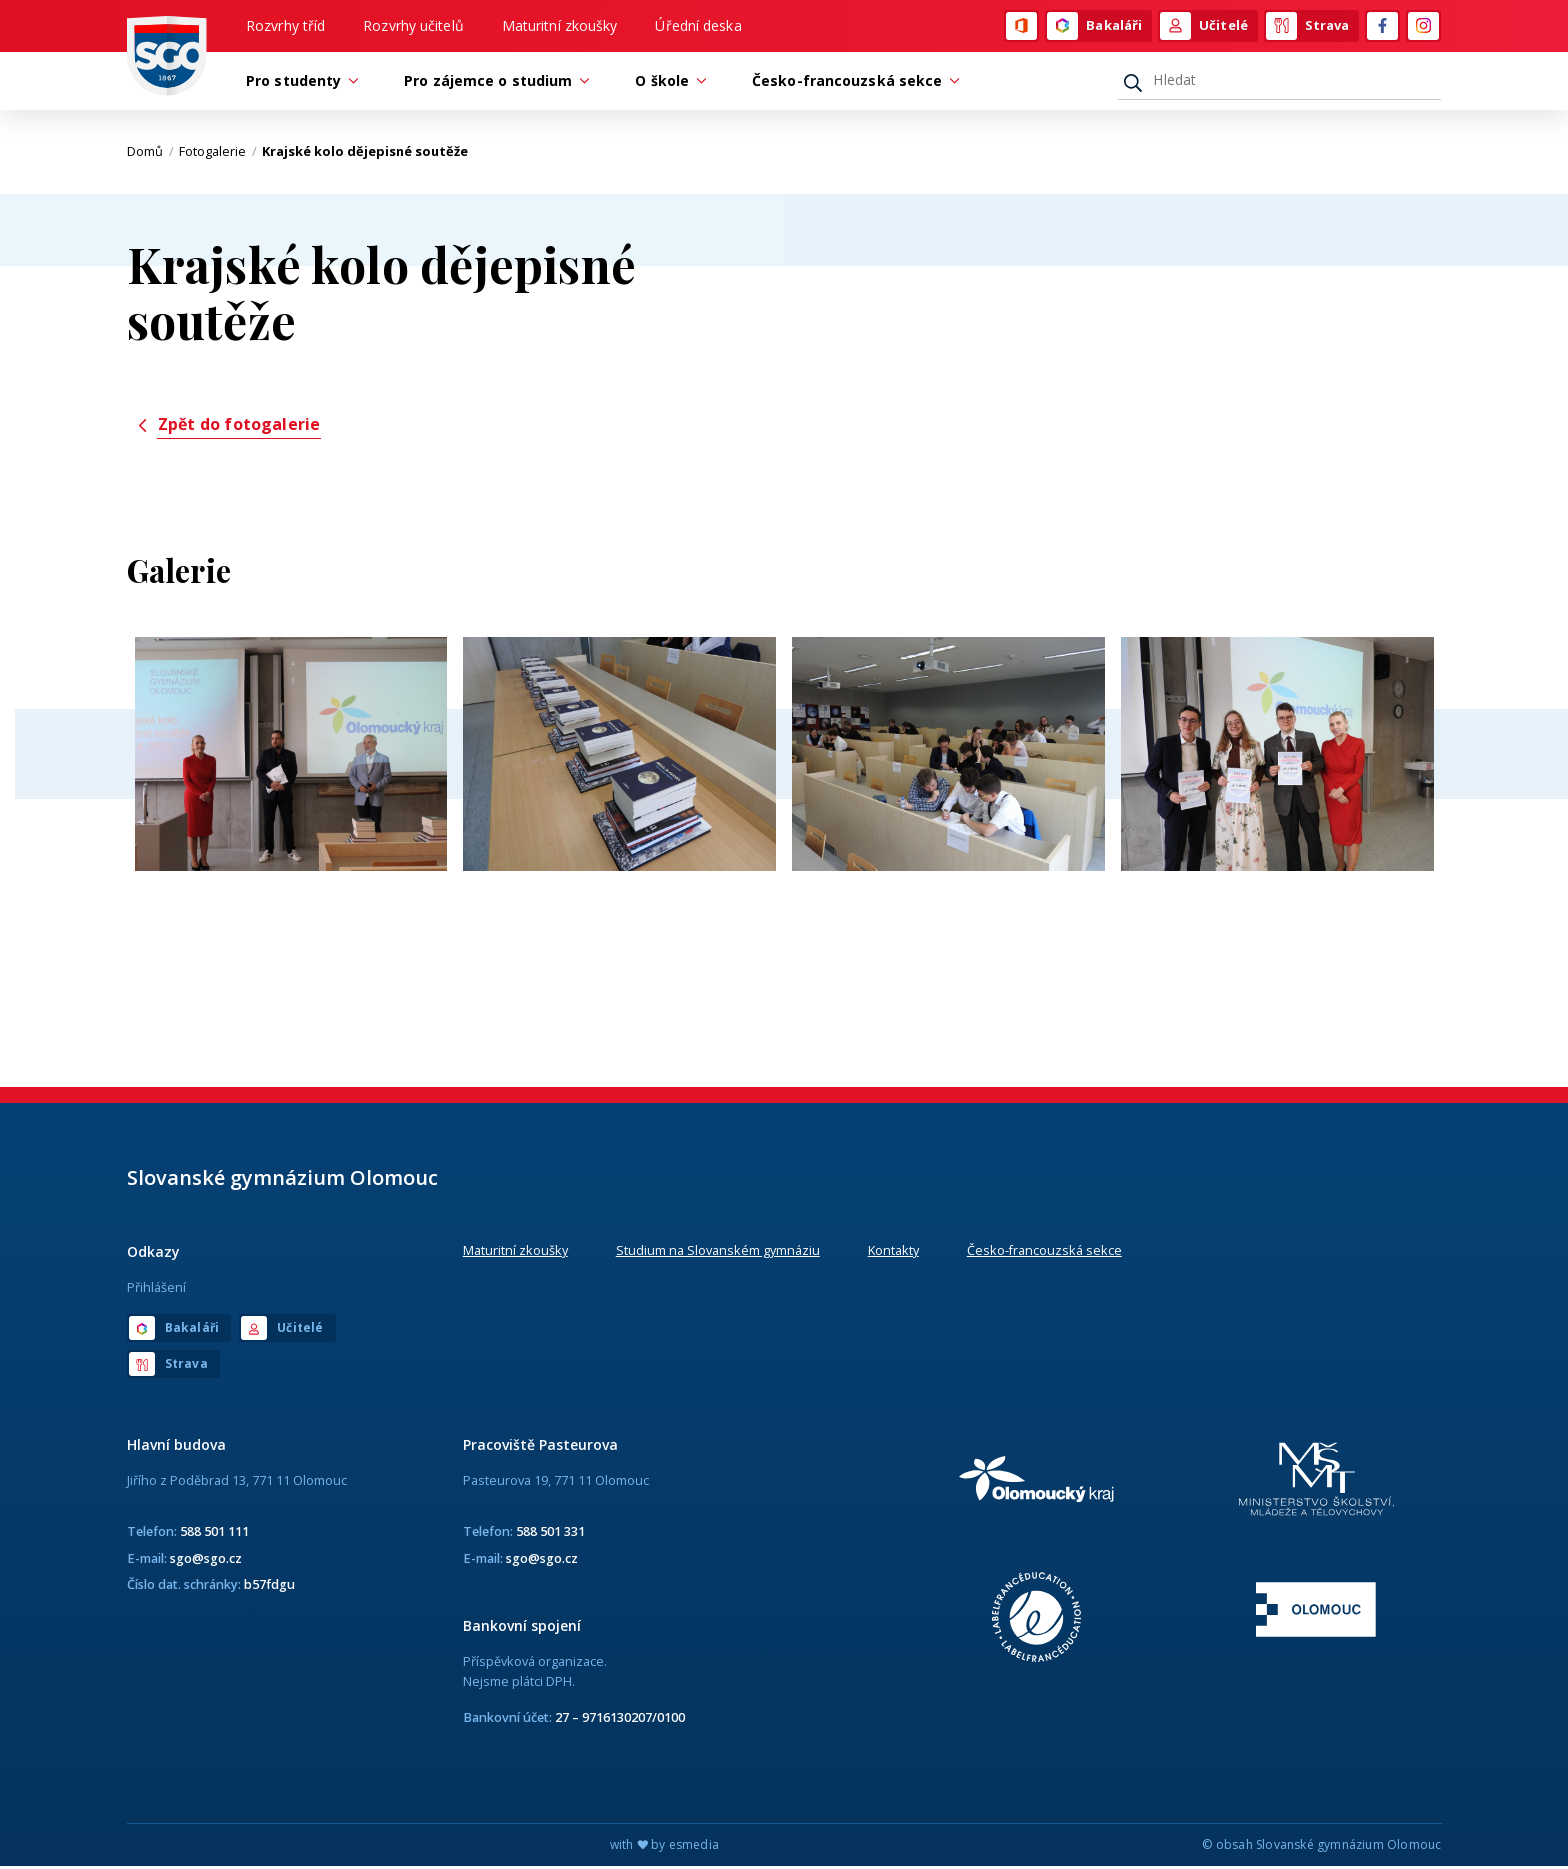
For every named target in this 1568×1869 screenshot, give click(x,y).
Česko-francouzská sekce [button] (852, 83)
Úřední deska (698, 26)
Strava (1308, 27)
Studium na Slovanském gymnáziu (718, 1254)
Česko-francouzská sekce (1044, 1254)
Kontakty (893, 1254)
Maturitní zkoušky (560, 26)
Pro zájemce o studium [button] (493, 83)
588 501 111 (214, 1535)
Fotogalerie (218, 155)
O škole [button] (667, 83)
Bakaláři (1094, 27)
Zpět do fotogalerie (228, 427)
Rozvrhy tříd (285, 26)
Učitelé (1204, 27)
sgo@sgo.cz (206, 1561)
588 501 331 (550, 1535)
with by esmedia (664, 1847)
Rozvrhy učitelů (413, 26)
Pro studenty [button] (298, 83)
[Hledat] (1279, 83)
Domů (150, 155)
